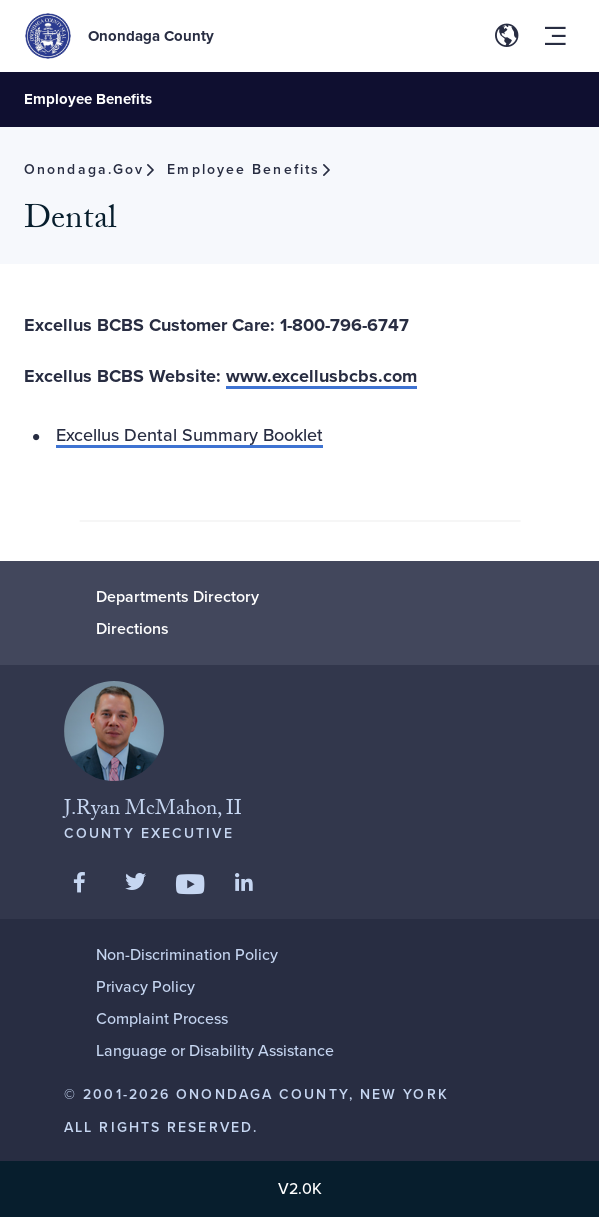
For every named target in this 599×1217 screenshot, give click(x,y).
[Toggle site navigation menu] (555, 36)
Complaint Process (162, 1018)
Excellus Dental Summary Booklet (189, 435)
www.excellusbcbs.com (321, 376)
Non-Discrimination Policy (187, 954)
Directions (132, 628)
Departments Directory (177, 596)
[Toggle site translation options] (507, 36)
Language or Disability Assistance (215, 1050)
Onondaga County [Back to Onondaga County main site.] (151, 36)
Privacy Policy (145, 986)
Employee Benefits (88, 99)
